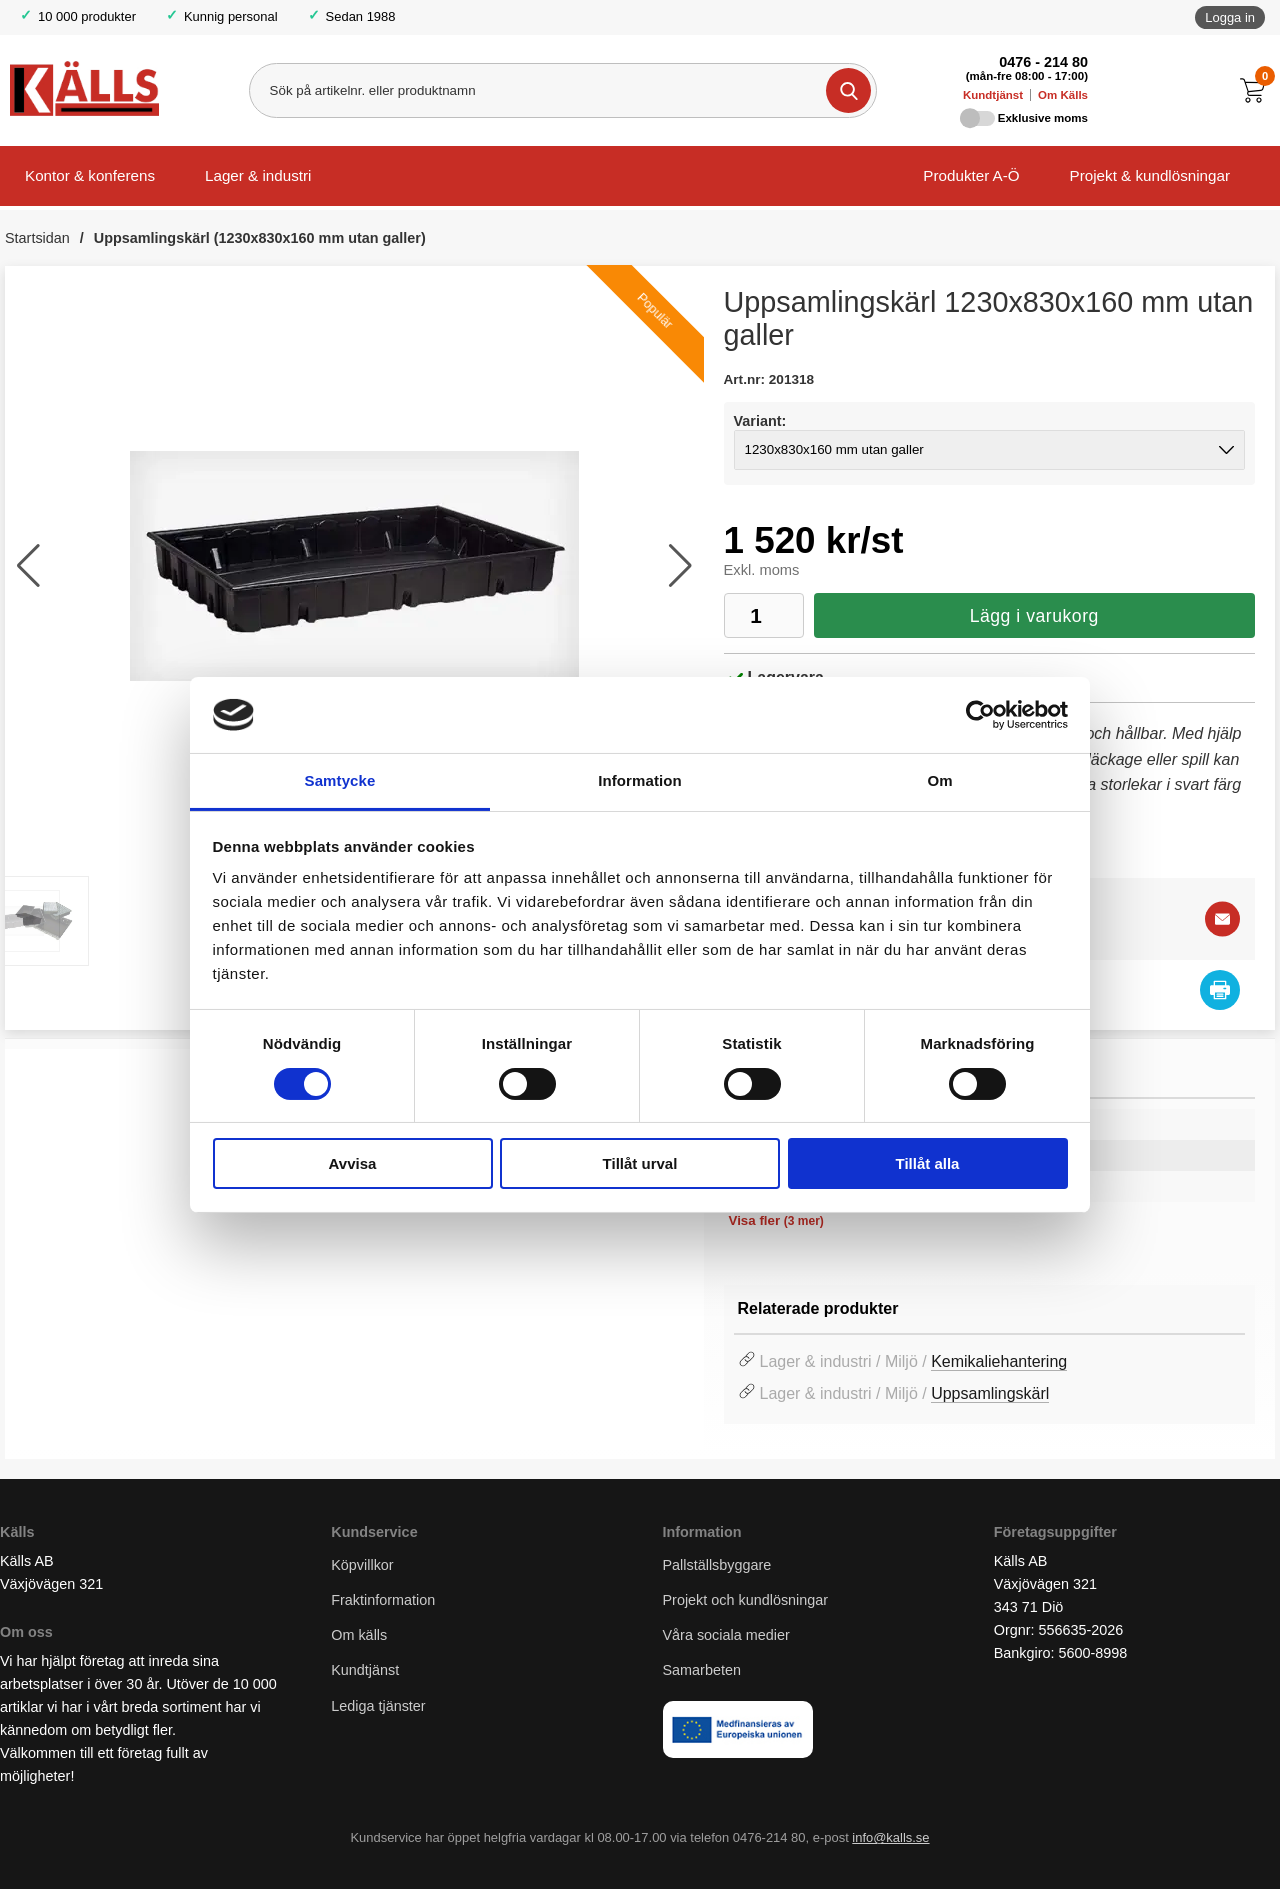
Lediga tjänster (378, 1706)
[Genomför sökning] (848, 90)
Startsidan (37, 238)
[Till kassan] (1257, 90)
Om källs (359, 1636)
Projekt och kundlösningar (746, 1601)
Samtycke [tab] (340, 780)
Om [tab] (939, 780)
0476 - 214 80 (1043, 62)
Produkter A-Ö (971, 175)
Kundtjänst (993, 95)
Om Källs (1063, 95)
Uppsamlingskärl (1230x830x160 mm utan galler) (260, 238)
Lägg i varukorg (1034, 616)
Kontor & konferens (90, 175)
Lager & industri (258, 175)
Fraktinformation (383, 1601)
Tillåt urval (640, 1163)
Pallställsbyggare (717, 1565)
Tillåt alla (928, 1163)
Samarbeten (704, 1671)
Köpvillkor (362, 1565)
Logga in (1230, 17)
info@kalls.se (890, 1838)
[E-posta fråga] (1222, 919)
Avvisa (353, 1163)
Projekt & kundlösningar (1150, 175)
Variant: (760, 421)
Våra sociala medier (726, 1636)
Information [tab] (640, 780)
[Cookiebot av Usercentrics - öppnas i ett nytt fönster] (980, 715)
